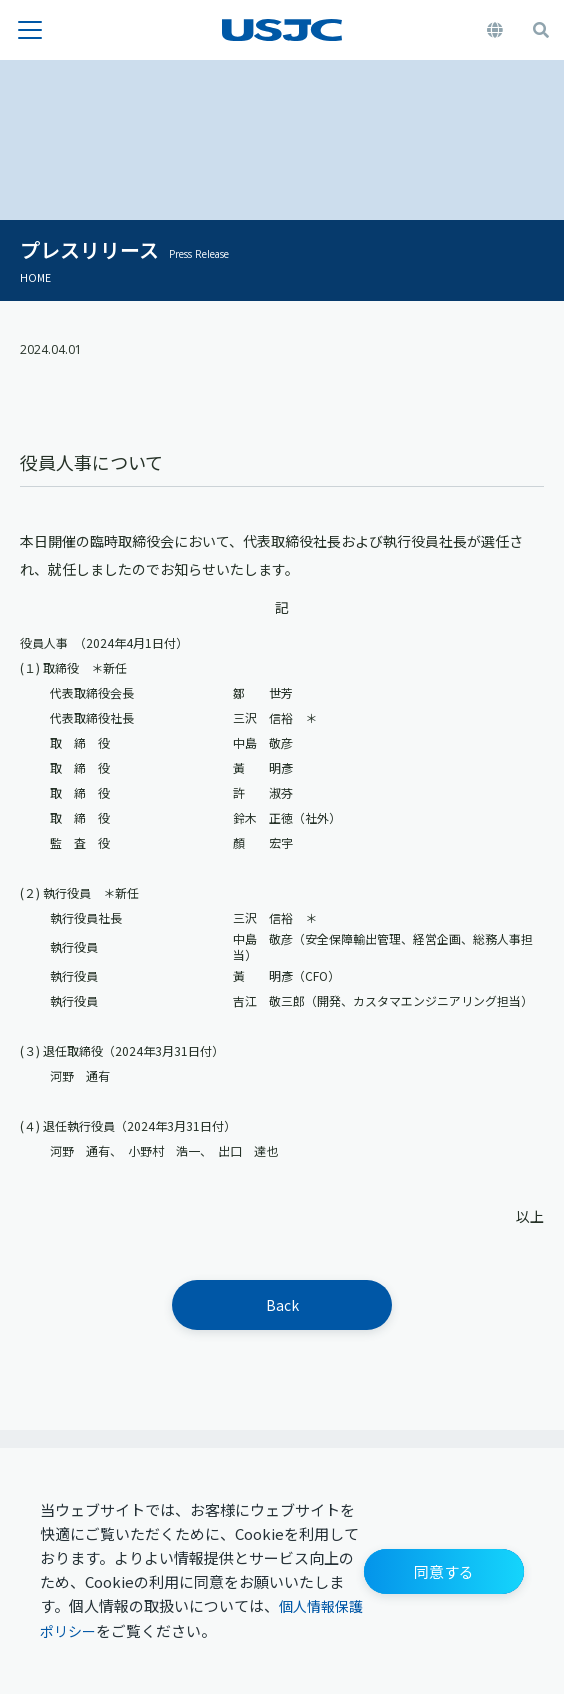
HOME (36, 276)
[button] (444, 1571)
